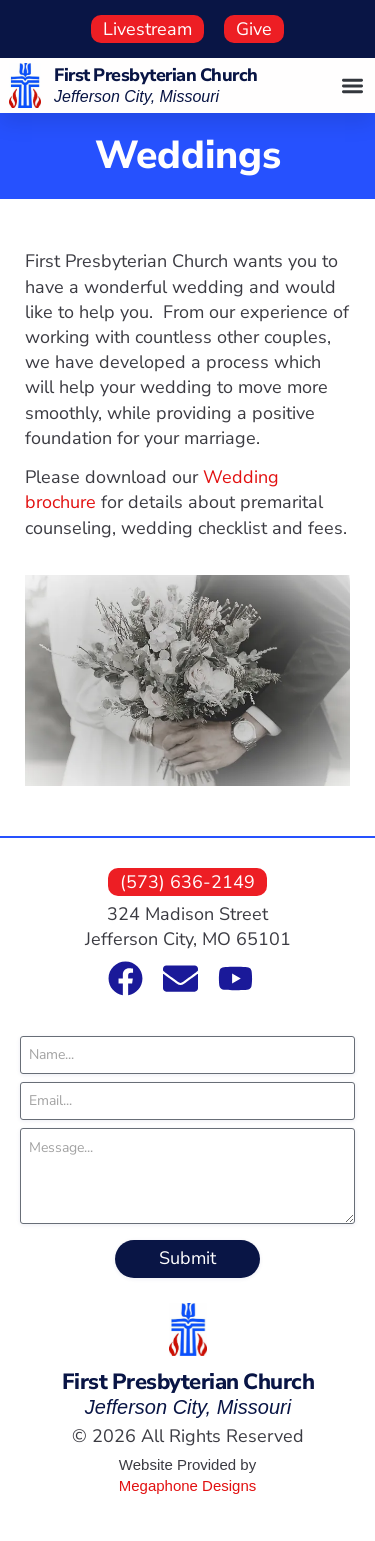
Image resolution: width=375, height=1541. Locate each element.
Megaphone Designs (188, 1485)
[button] (353, 85)
